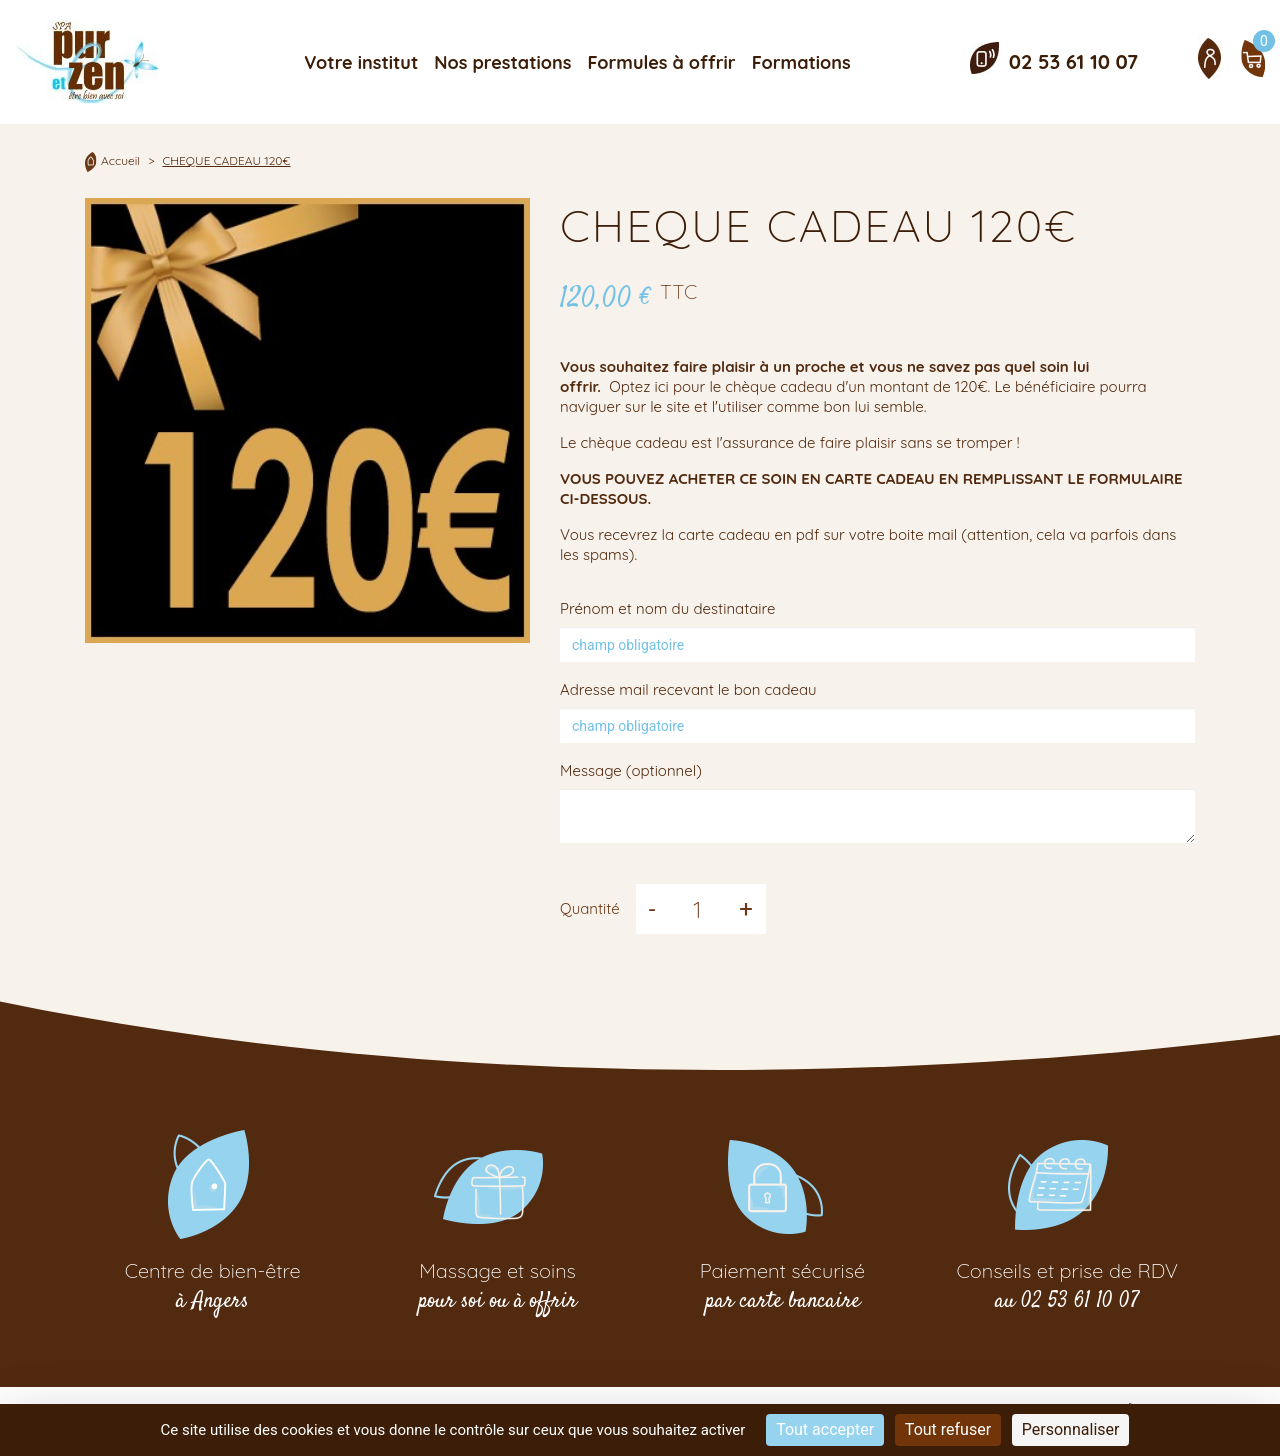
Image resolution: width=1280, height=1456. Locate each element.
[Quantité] (697, 909)
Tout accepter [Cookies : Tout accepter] (825, 1429)
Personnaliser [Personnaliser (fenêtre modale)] (1071, 1429)
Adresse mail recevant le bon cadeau (688, 689)
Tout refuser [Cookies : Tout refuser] (948, 1429)
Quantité (590, 908)
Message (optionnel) (631, 770)
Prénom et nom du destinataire (667, 608)
